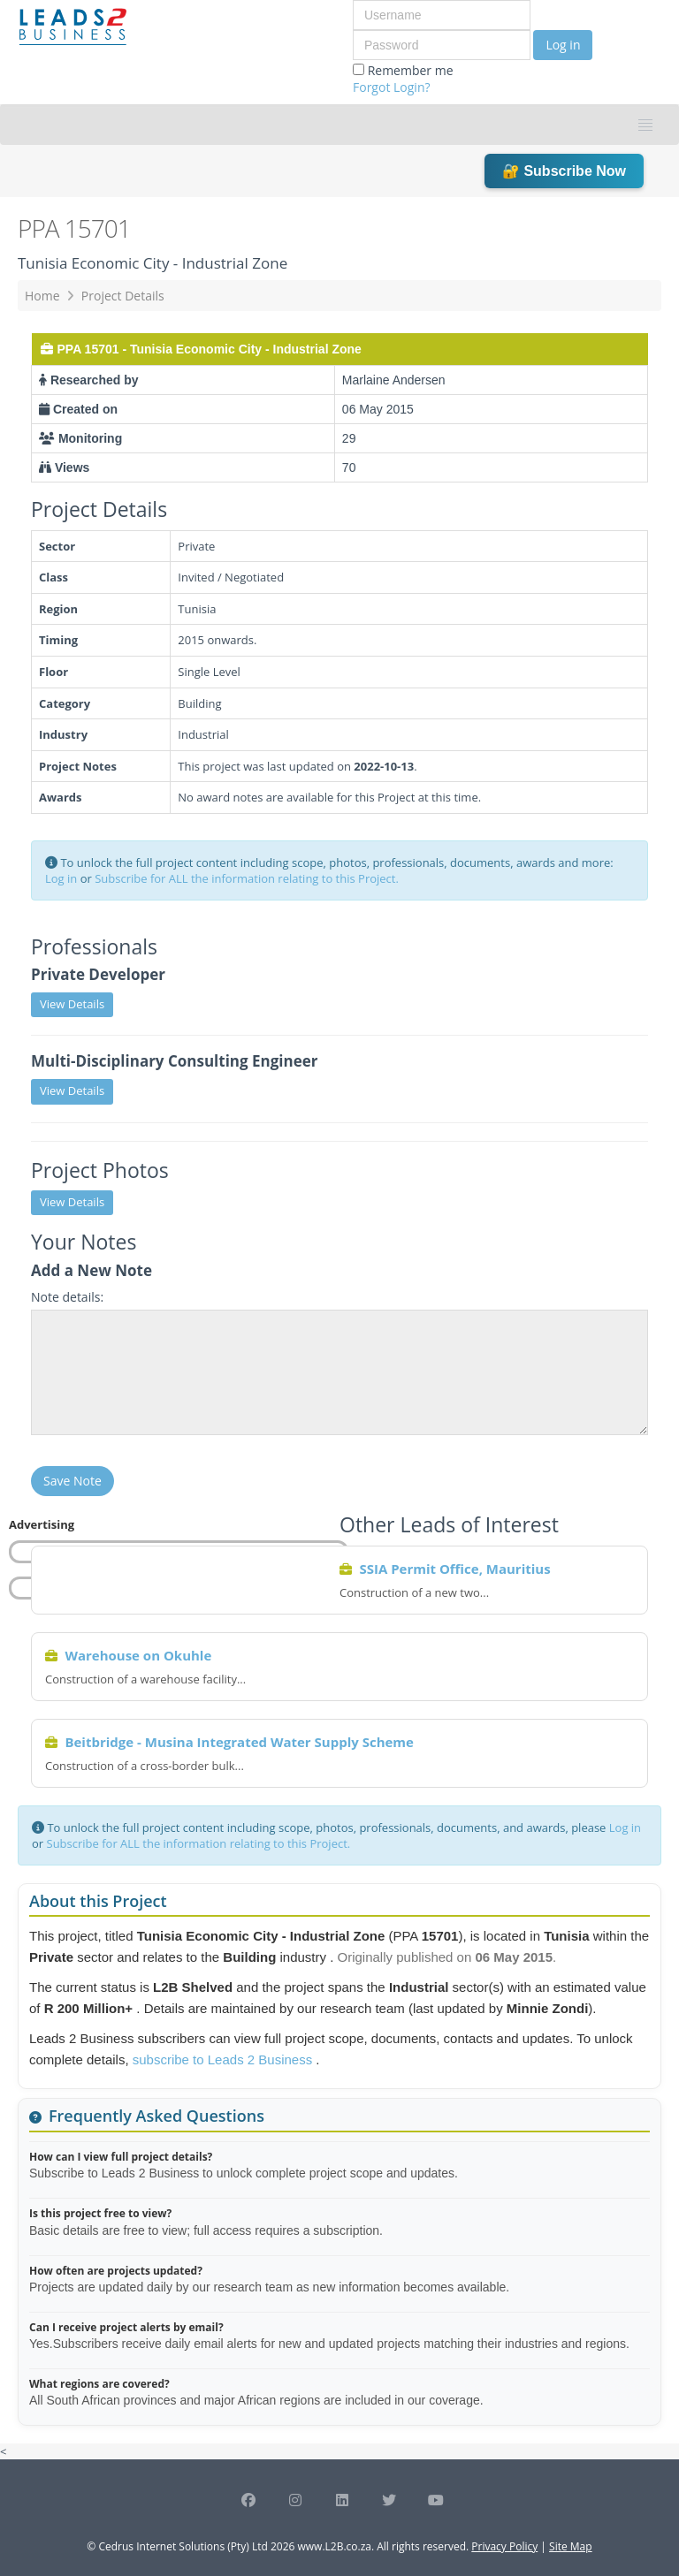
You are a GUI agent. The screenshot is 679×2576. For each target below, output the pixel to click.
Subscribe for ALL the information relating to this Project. (247, 878)
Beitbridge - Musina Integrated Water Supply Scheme (239, 1742)
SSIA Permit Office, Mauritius (454, 1568)
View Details (72, 1004)
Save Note (72, 1480)
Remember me (403, 78)
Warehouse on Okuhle (138, 1655)
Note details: (67, 1296)
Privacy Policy (504, 2546)
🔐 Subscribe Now (564, 171)
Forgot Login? (392, 87)
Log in (562, 44)
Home (42, 295)
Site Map (570, 2546)
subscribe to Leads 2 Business (225, 2059)
